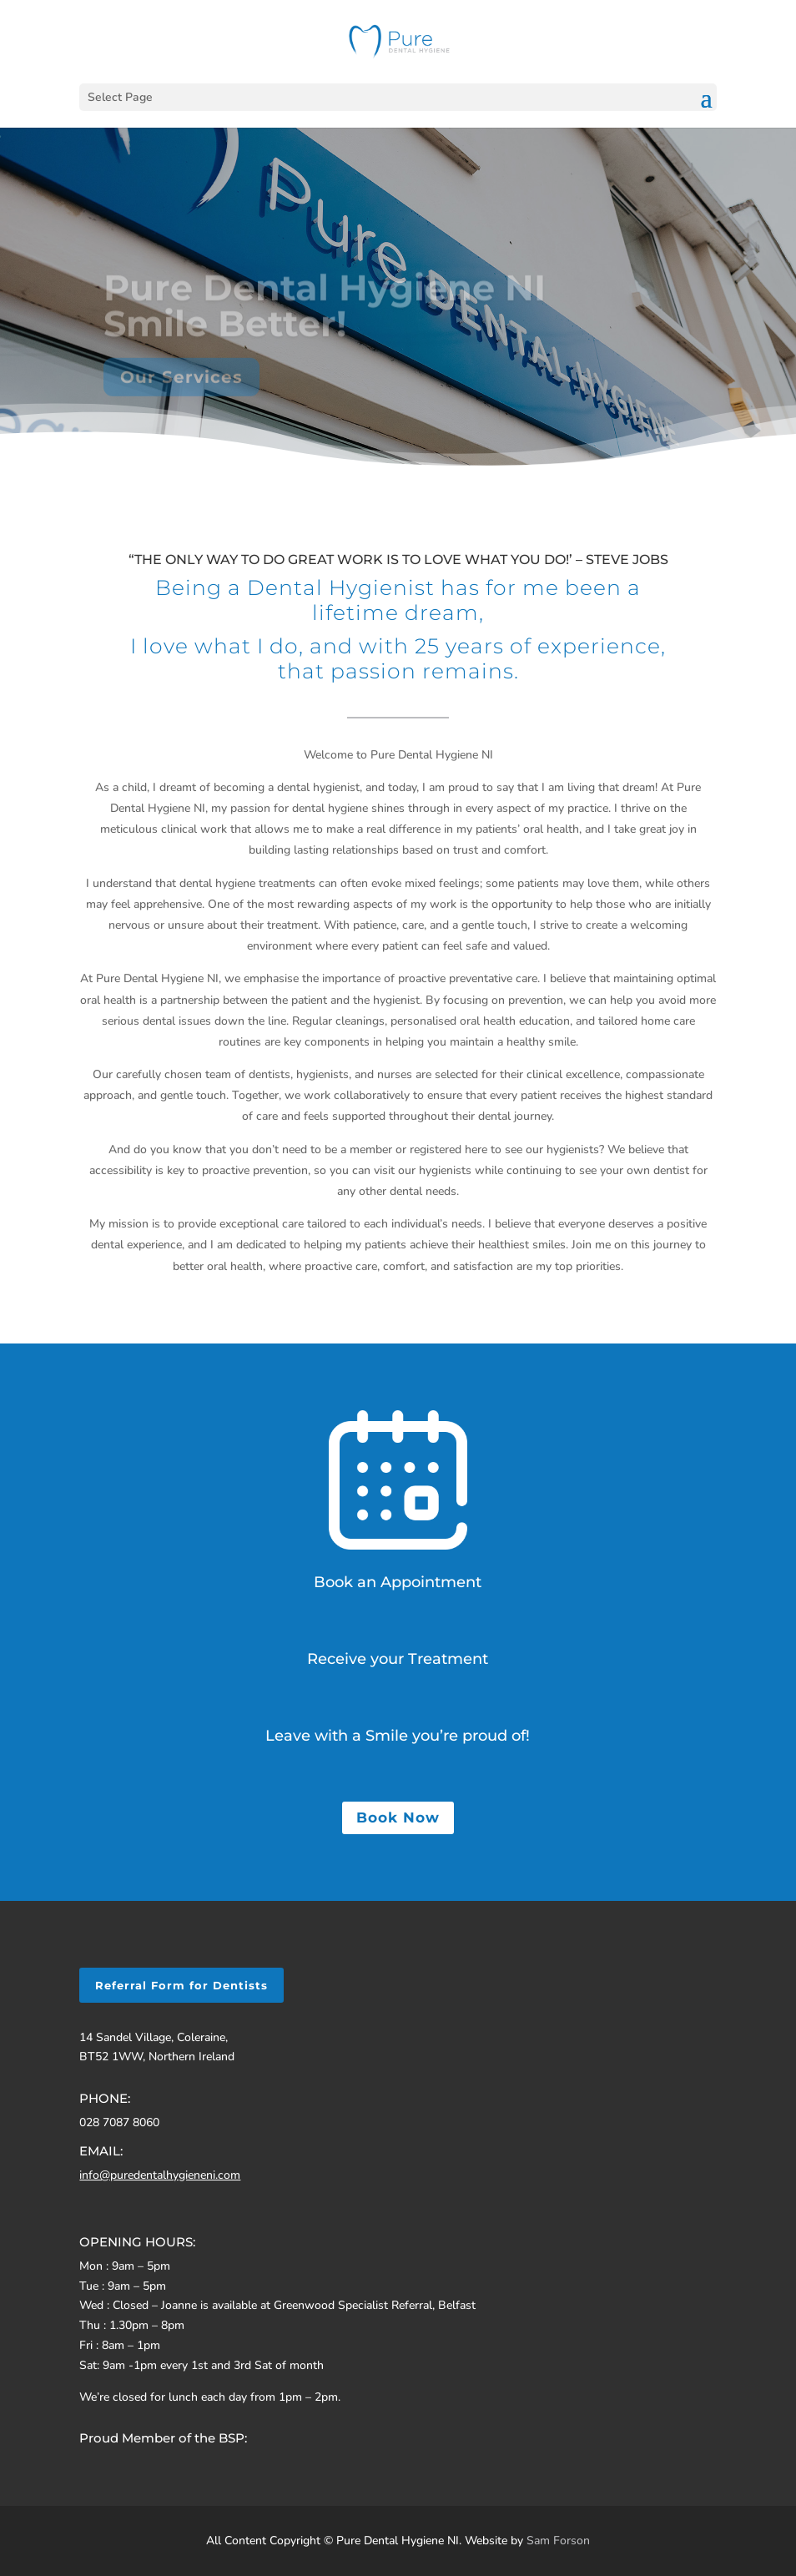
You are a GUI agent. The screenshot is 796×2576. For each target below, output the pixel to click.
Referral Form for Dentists (181, 1985)
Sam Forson (558, 2540)
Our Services (181, 386)
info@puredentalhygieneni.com (159, 2175)
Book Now (398, 1817)
